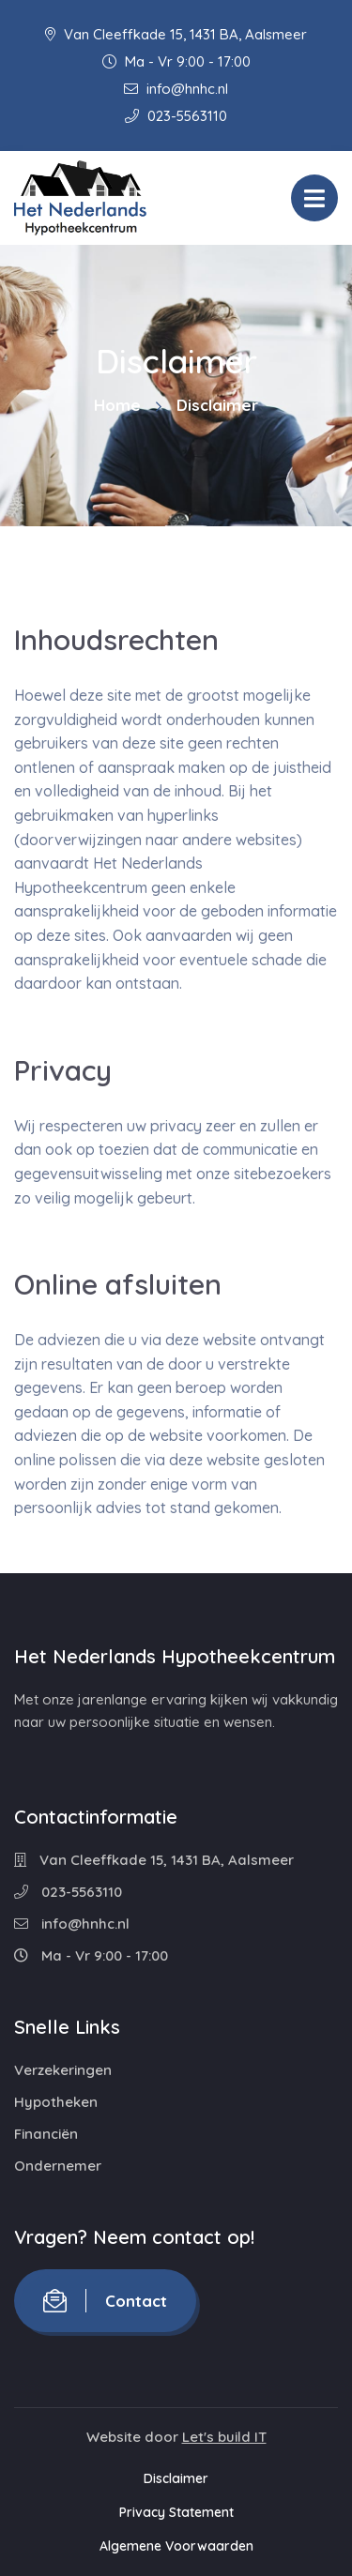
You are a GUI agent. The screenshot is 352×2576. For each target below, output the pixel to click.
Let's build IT (224, 2437)
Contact (105, 2300)
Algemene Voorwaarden (176, 2546)
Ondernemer (57, 2165)
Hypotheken (56, 2102)
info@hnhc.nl (176, 89)
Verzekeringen (63, 2070)
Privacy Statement (176, 2512)
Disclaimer (176, 2478)
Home (117, 405)
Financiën (46, 2134)
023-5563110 (176, 116)
